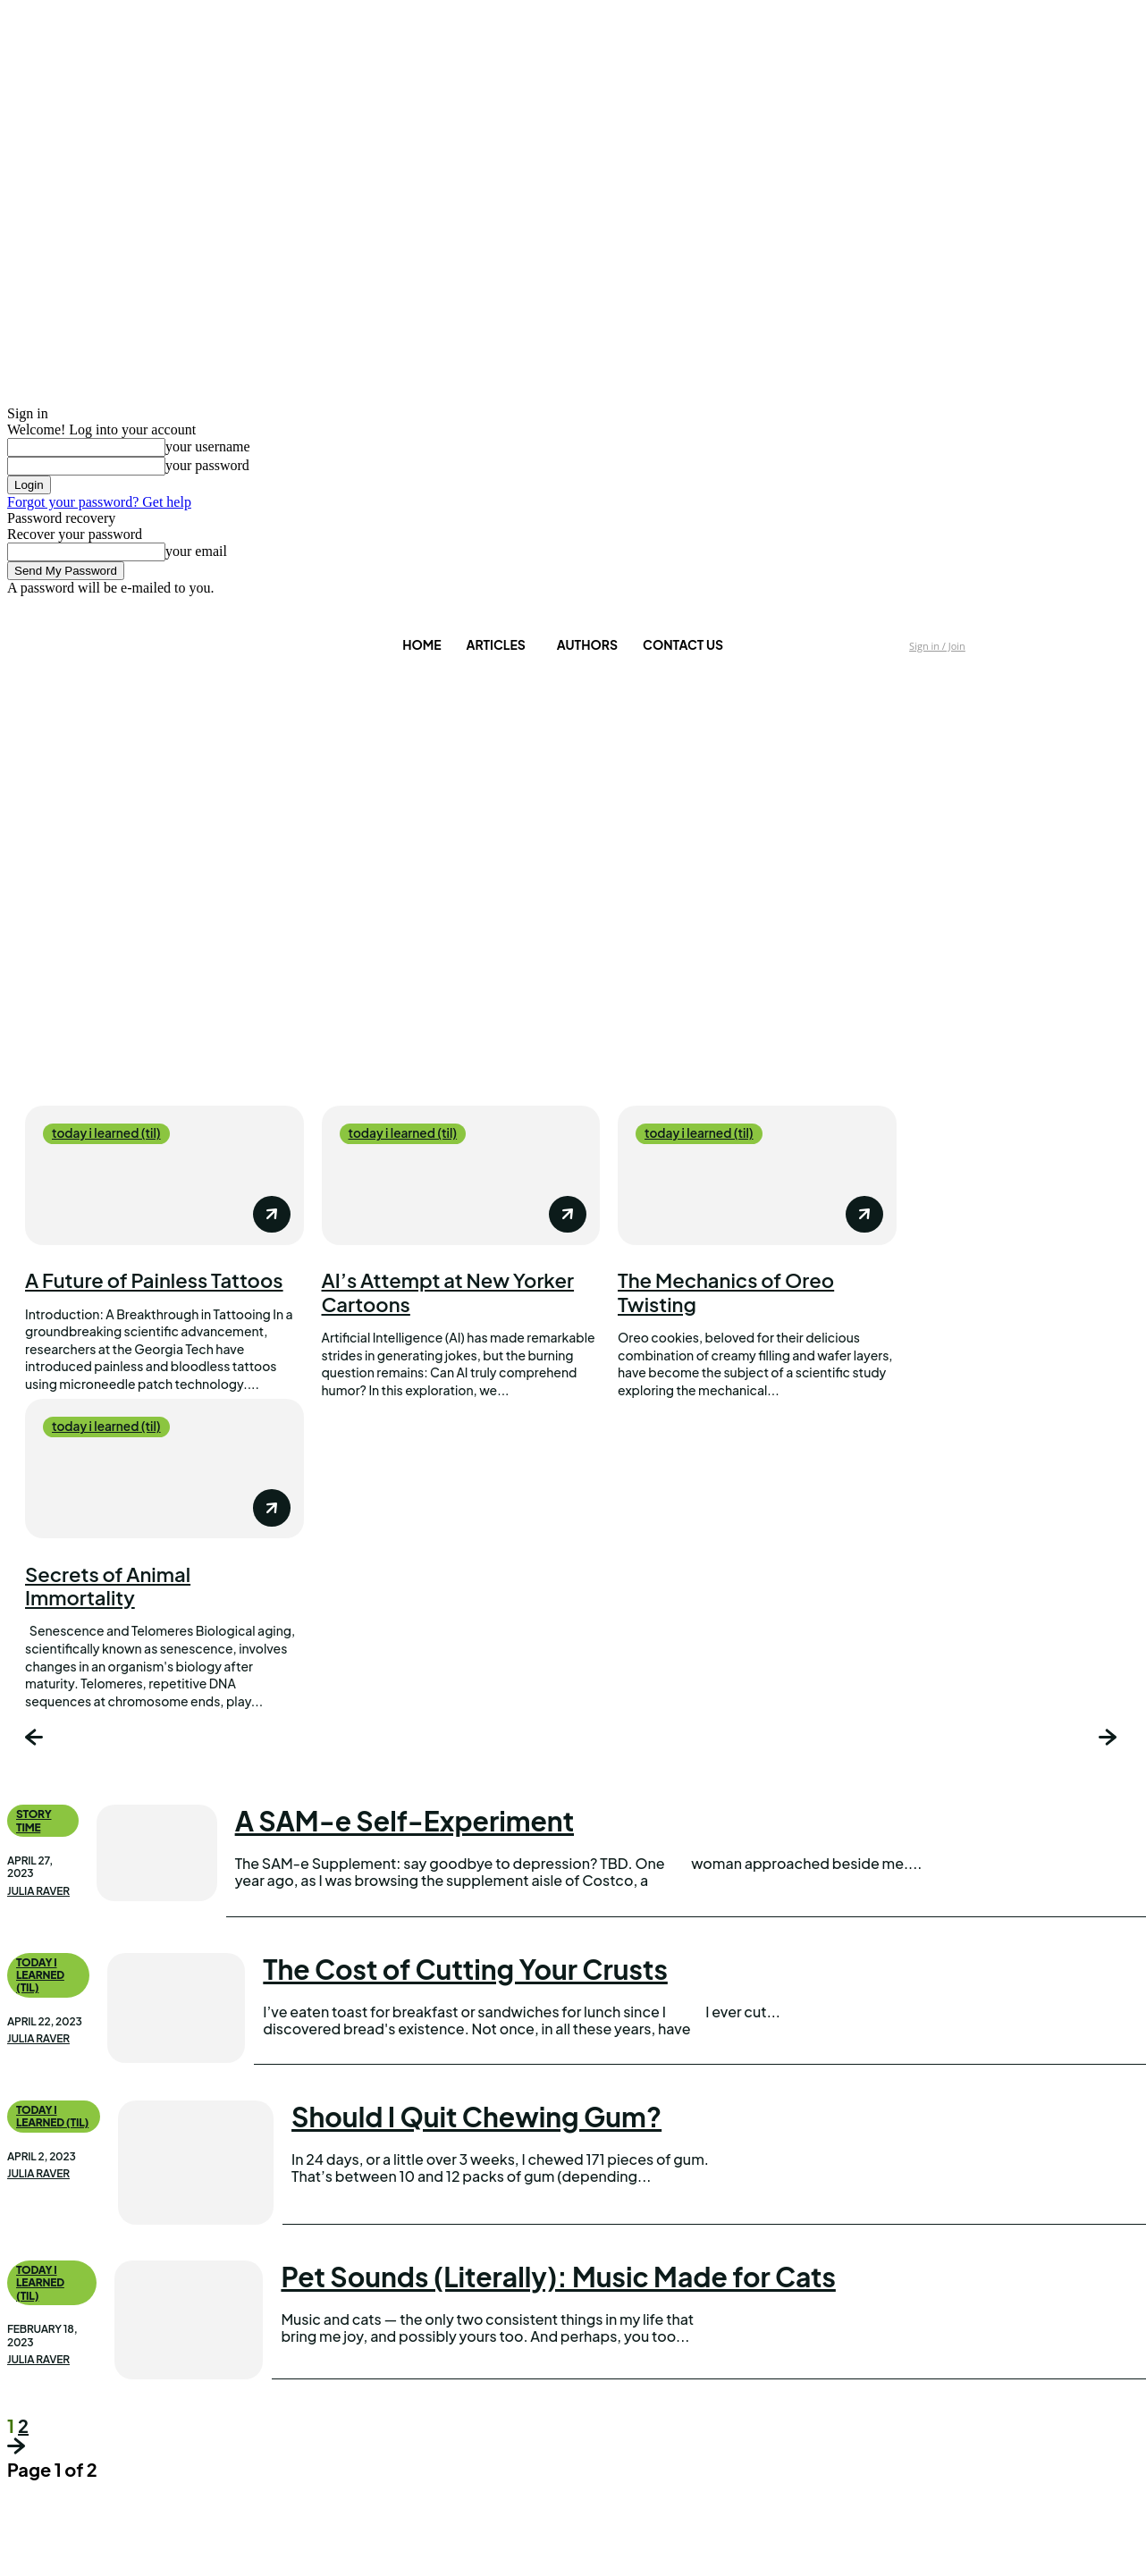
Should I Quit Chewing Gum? (476, 2117)
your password (207, 465)
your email (196, 551)
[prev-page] (36, 1740)
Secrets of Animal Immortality (107, 1586)
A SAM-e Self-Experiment (404, 1822)
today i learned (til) (108, 1133)
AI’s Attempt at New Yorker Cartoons (448, 1291)
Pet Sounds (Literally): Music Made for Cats (558, 2277)
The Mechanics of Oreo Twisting (726, 1291)
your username (207, 446)
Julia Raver (38, 1891)
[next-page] (1110, 1740)
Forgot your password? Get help (99, 501)
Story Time (34, 1821)
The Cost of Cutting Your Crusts (465, 1969)
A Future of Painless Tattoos (154, 1279)
